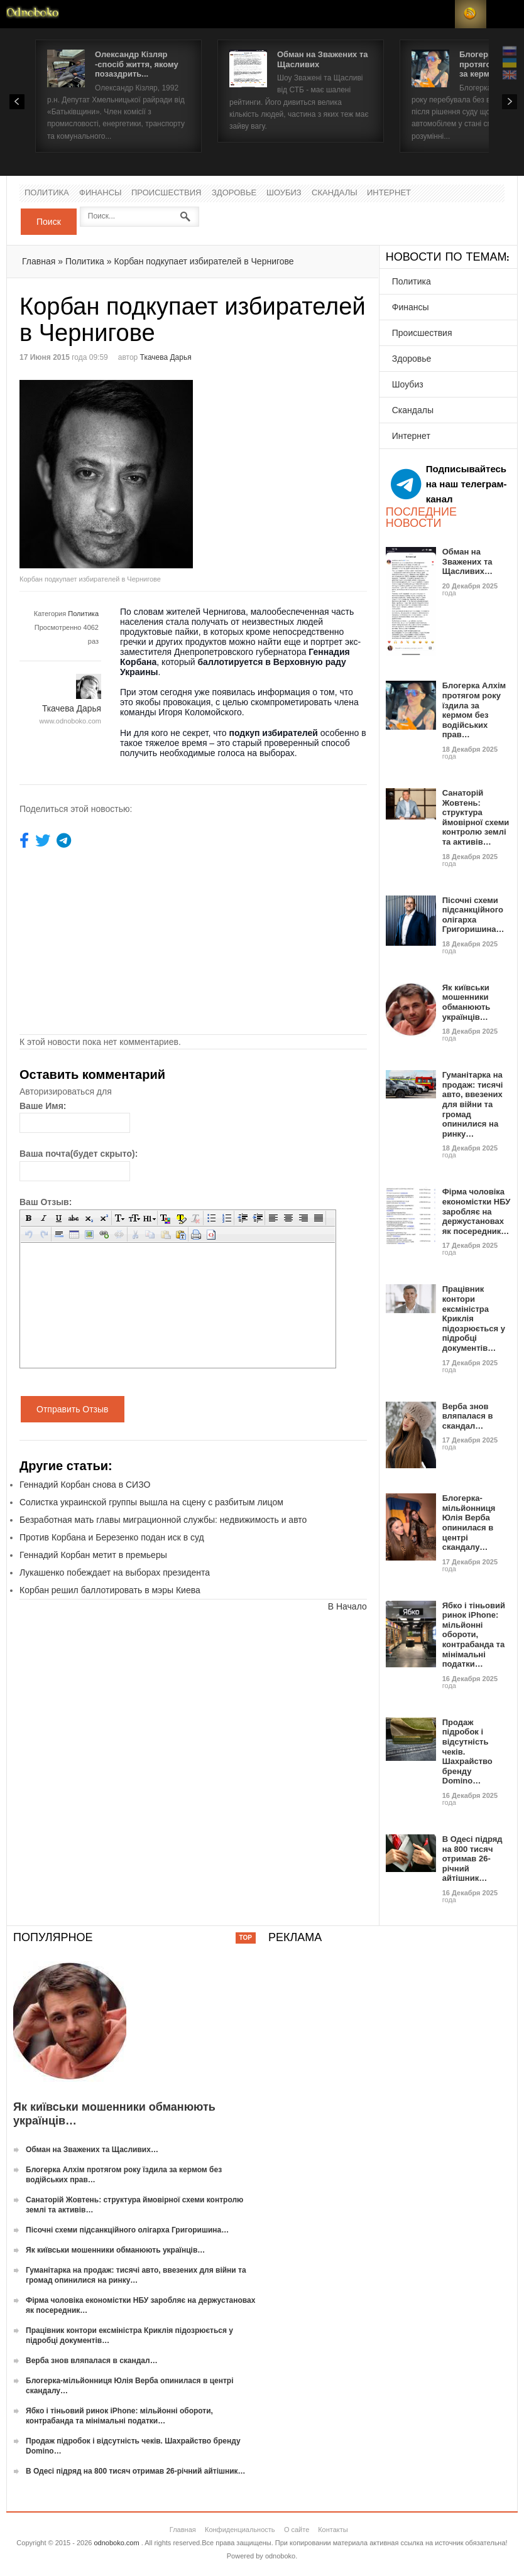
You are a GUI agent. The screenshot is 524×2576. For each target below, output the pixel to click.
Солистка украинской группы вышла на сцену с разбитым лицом (151, 1502)
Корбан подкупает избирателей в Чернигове (203, 261)
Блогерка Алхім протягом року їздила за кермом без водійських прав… (474, 710)
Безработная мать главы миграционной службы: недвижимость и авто (163, 1520)
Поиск (48, 222)
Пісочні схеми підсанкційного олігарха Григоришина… (473, 915)
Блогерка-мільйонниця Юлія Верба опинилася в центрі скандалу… (469, 1522)
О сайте (296, 2529)
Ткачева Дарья (166, 357)
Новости (32, 14)
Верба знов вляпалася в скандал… (467, 1416)
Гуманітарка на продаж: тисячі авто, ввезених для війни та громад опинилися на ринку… (472, 1104)
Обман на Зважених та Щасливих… (467, 561)
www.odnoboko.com (70, 721)
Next (509, 102)
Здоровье (234, 193)
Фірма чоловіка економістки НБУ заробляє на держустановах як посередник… (476, 1211)
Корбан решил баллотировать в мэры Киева (109, 1590)
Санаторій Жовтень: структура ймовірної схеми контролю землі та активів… (476, 817)
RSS (470, 14)
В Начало (347, 1606)
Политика (47, 193)
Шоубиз (284, 193)
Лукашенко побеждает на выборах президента (114, 1572)
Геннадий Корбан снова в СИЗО (84, 1485)
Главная (38, 261)
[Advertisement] (298, 468)
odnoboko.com (116, 2542)
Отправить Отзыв (72, 1409)
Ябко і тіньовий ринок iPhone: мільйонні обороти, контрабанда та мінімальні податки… (473, 1635)
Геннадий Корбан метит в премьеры (93, 1555)
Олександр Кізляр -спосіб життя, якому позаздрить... (136, 64)
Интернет (389, 193)
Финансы (100, 193)
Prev (17, 102)
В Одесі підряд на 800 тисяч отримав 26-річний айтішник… (472, 1858)
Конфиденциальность (240, 2529)
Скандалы (335, 193)
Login (439, 14)
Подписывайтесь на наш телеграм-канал (449, 483)
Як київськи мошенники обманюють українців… (466, 1002)
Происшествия (166, 193)
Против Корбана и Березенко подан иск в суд (111, 1537)
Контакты (333, 2529)
